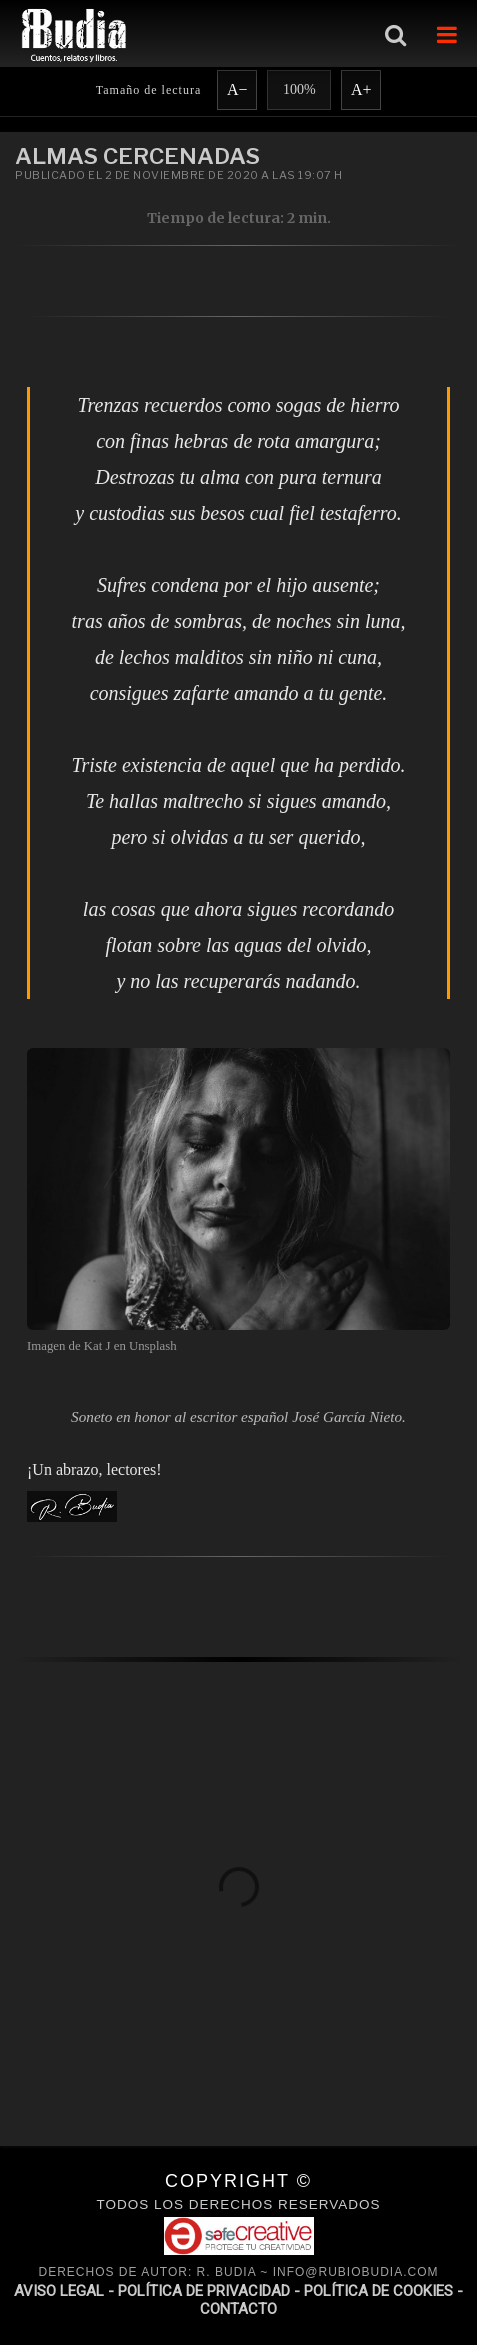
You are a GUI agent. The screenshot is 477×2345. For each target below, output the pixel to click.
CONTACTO (238, 2309)
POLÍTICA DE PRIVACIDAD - (211, 2291)
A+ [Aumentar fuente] (361, 89)
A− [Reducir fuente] (237, 89)
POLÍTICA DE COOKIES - (383, 2291)
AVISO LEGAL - (66, 2291)
